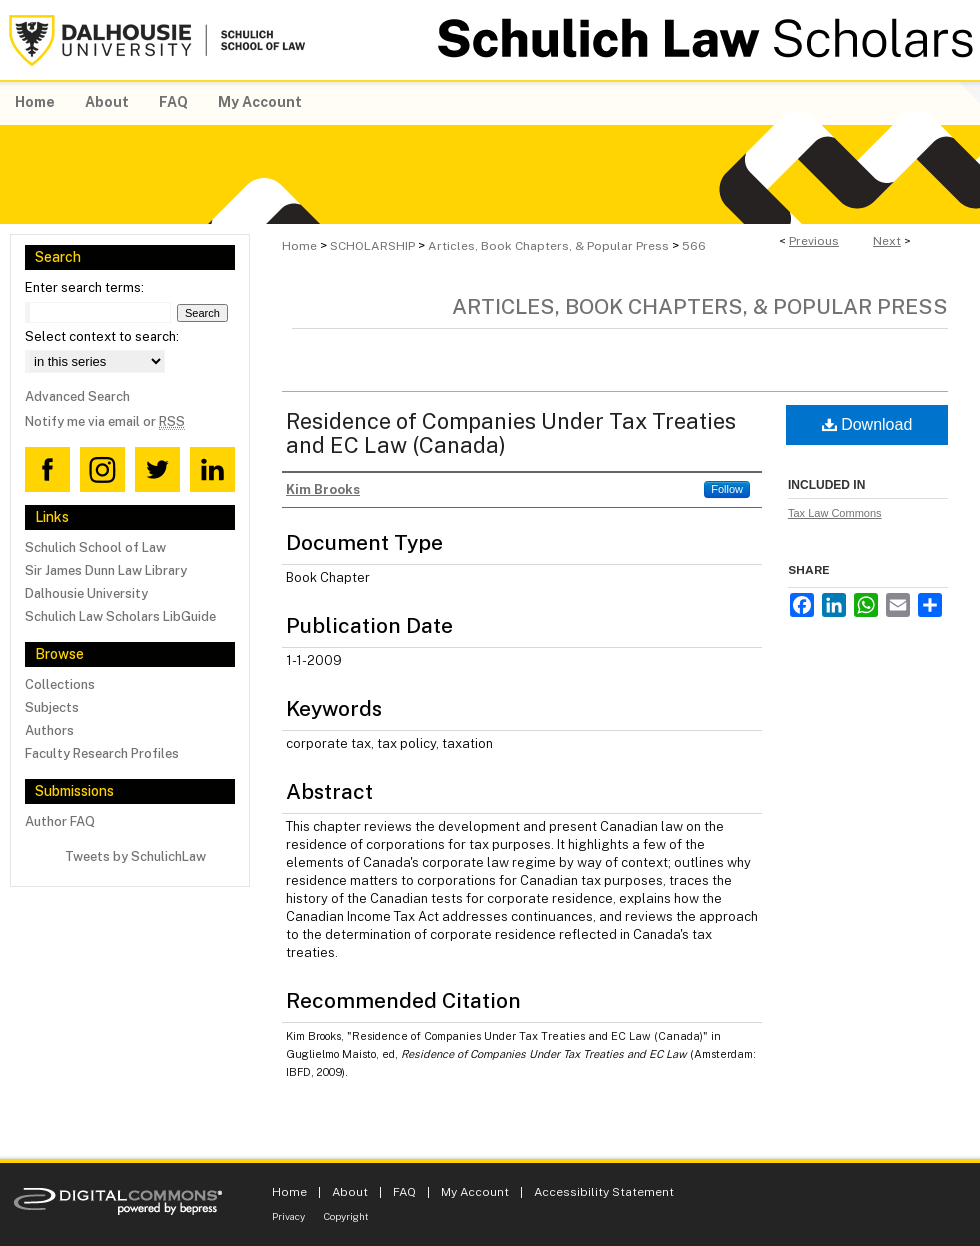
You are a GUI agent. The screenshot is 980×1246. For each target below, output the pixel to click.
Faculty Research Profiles (102, 753)
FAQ (404, 1192)
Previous (814, 241)
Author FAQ (60, 821)
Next (887, 241)
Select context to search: (102, 336)
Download (867, 424)
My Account (475, 1192)
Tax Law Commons (835, 513)
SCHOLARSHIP (372, 246)
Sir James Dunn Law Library (106, 570)
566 (694, 246)
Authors (49, 730)
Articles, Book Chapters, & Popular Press (548, 246)
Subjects (52, 707)
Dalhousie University (86, 593)
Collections (60, 684)
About (350, 1192)
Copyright (346, 1216)
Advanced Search (77, 396)
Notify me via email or (105, 421)
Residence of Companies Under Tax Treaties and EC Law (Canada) (511, 433)
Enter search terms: (84, 287)
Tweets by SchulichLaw (135, 856)
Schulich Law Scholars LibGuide (120, 616)
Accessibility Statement (604, 1192)
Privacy (288, 1216)
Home (299, 246)
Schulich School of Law (95, 547)
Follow (727, 489)
